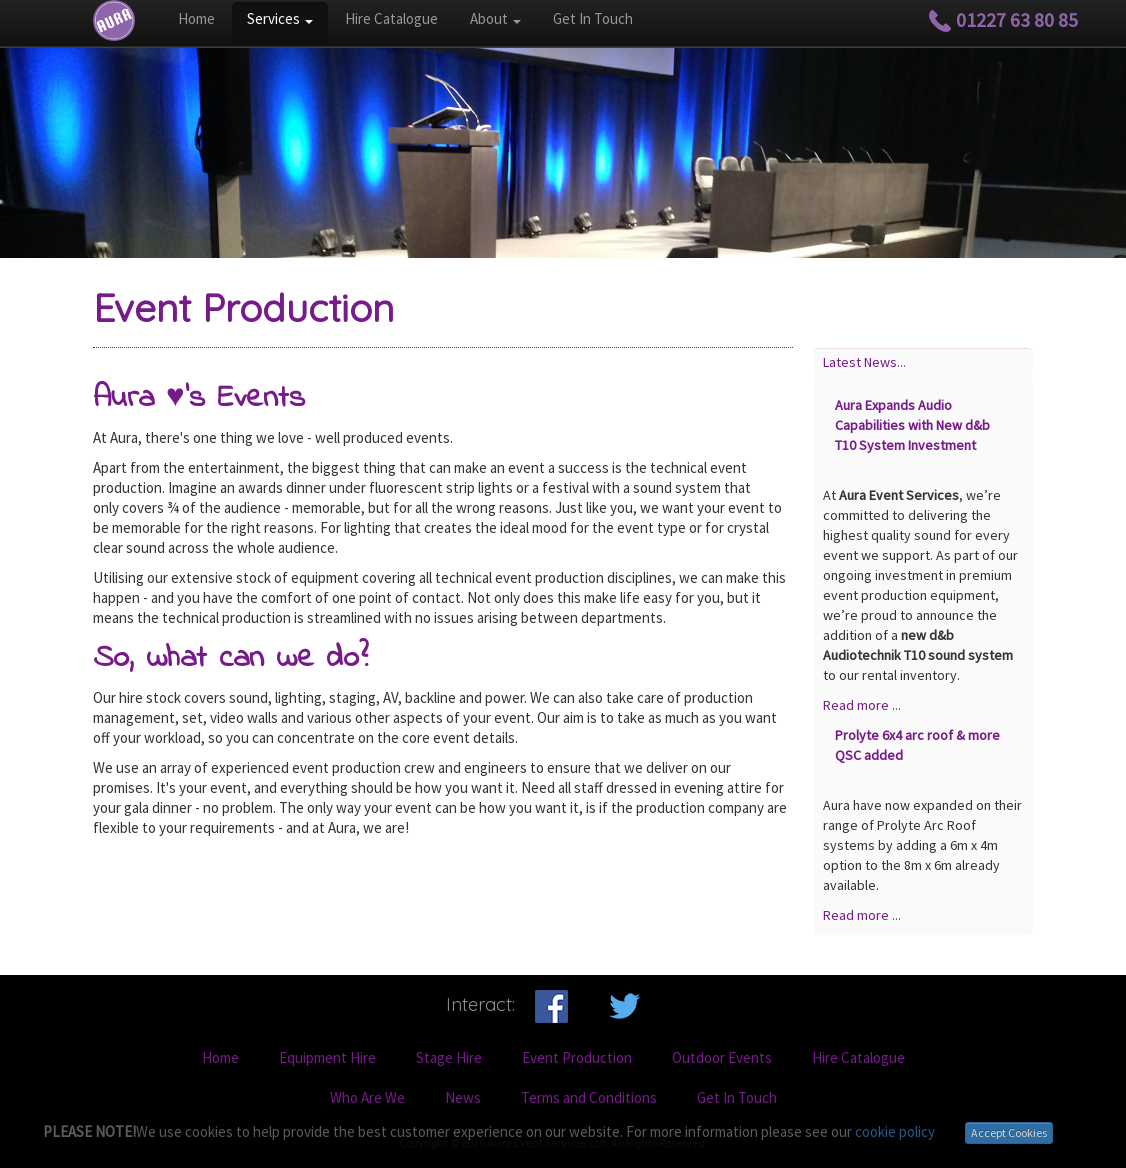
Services (280, 18)
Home (196, 18)
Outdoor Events (722, 1057)
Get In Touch (593, 18)
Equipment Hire (327, 1057)
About (495, 18)
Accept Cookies (1009, 1132)
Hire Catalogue (391, 18)
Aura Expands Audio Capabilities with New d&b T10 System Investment (912, 425)
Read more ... (862, 705)
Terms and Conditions (589, 1097)
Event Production (577, 1057)
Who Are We (367, 1097)
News (463, 1097)
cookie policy (895, 1131)
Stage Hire (449, 1057)
